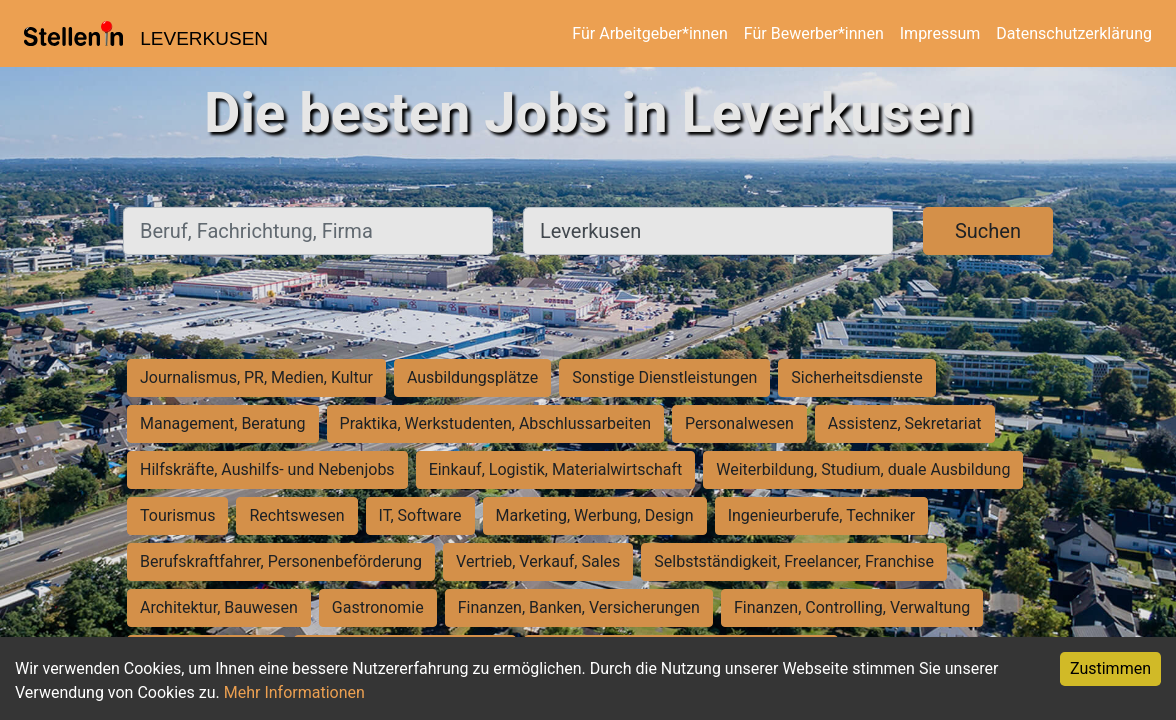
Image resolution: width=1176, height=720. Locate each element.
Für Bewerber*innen (814, 33)
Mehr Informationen (294, 692)
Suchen (988, 231)
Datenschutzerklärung (1074, 33)
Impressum (940, 33)
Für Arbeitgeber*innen (649, 33)
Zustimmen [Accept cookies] (1110, 668)
